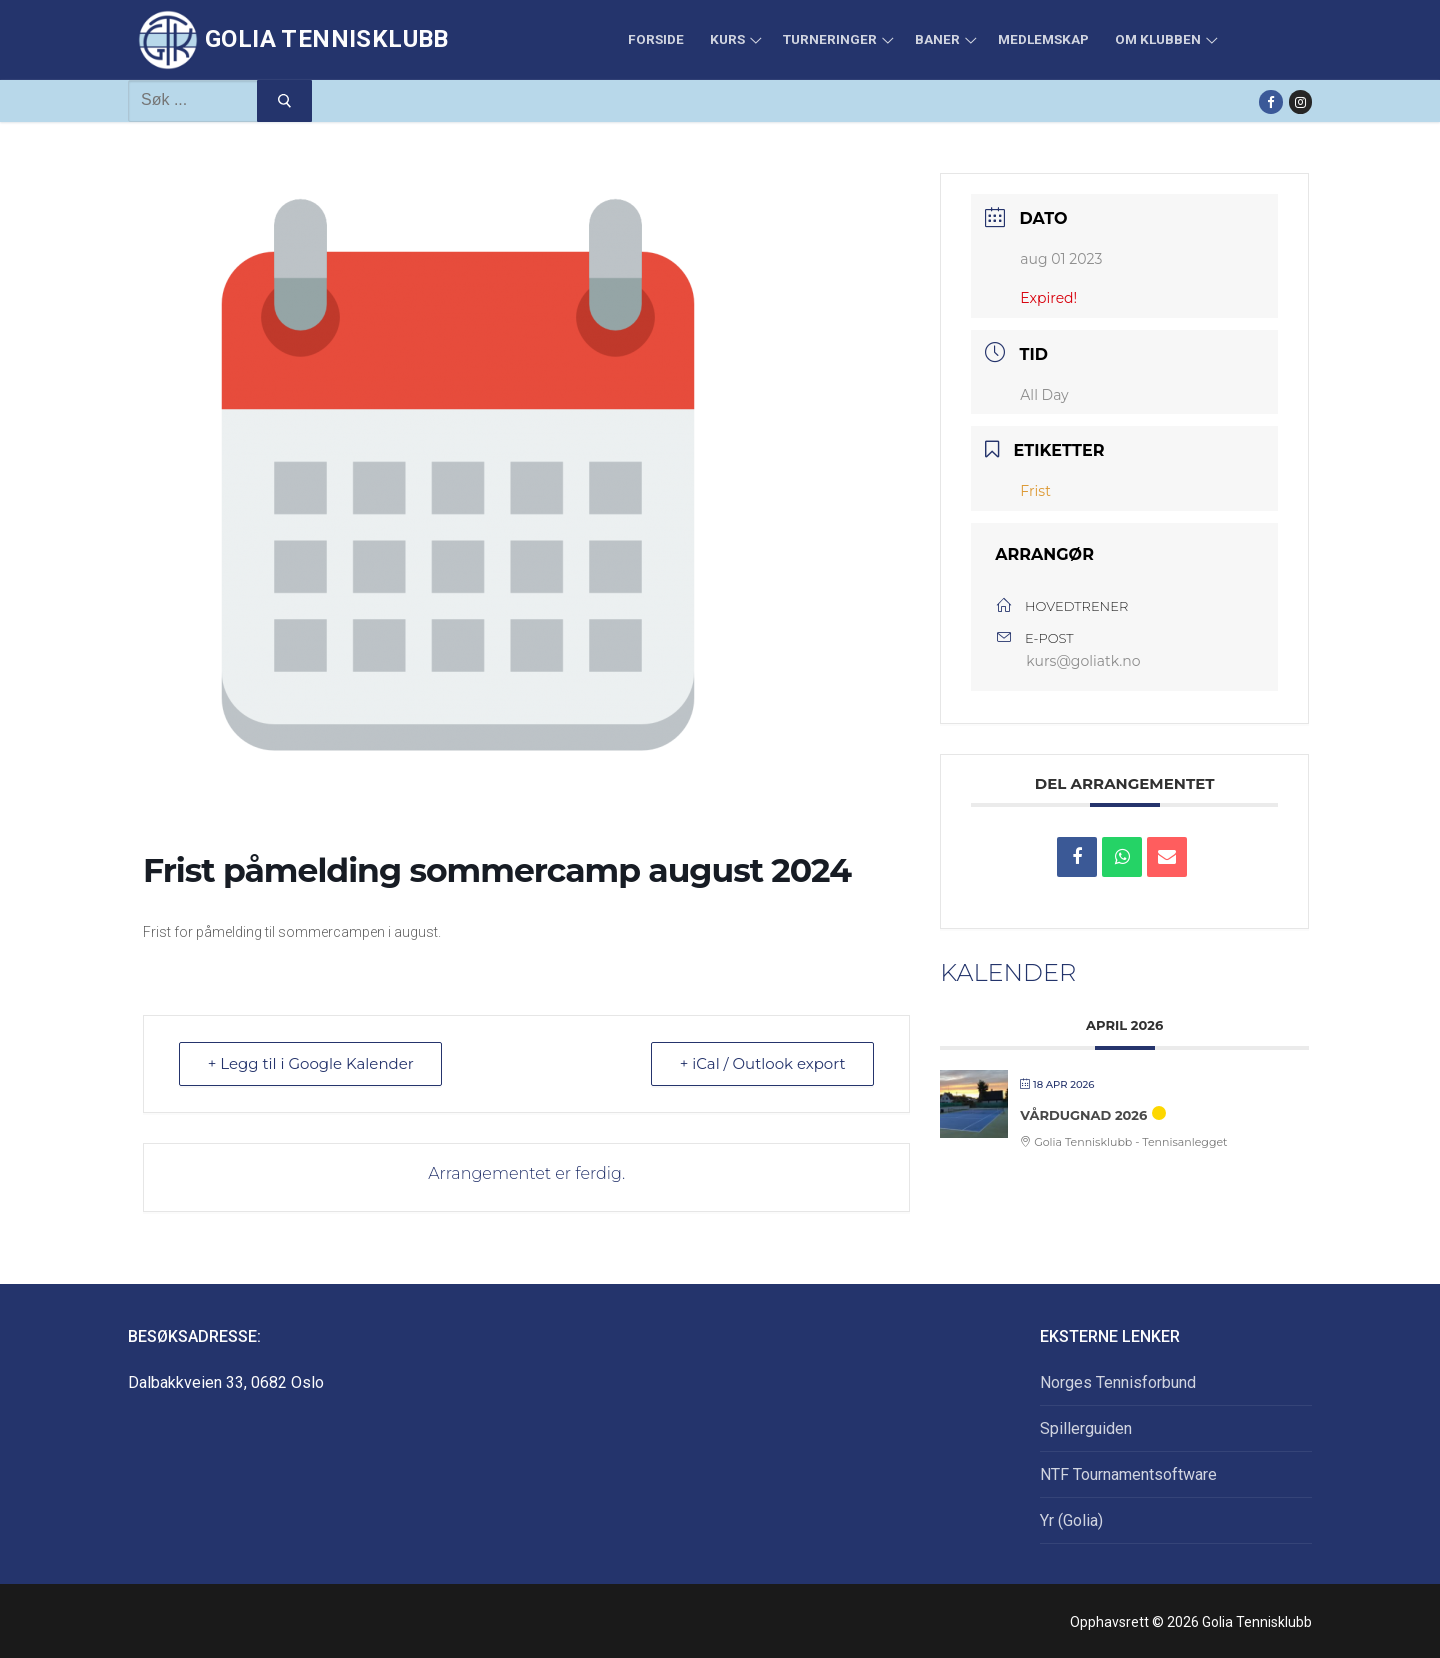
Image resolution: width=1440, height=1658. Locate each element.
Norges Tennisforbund (1118, 1382)
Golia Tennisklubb (327, 39)
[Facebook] (1270, 101)
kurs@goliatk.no (1083, 661)
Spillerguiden (1086, 1428)
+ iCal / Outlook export (762, 1063)
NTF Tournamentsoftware (1128, 1474)
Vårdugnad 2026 (1083, 1115)
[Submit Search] (284, 101)
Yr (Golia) (1071, 1520)
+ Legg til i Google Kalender (311, 1063)
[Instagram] (1300, 101)
